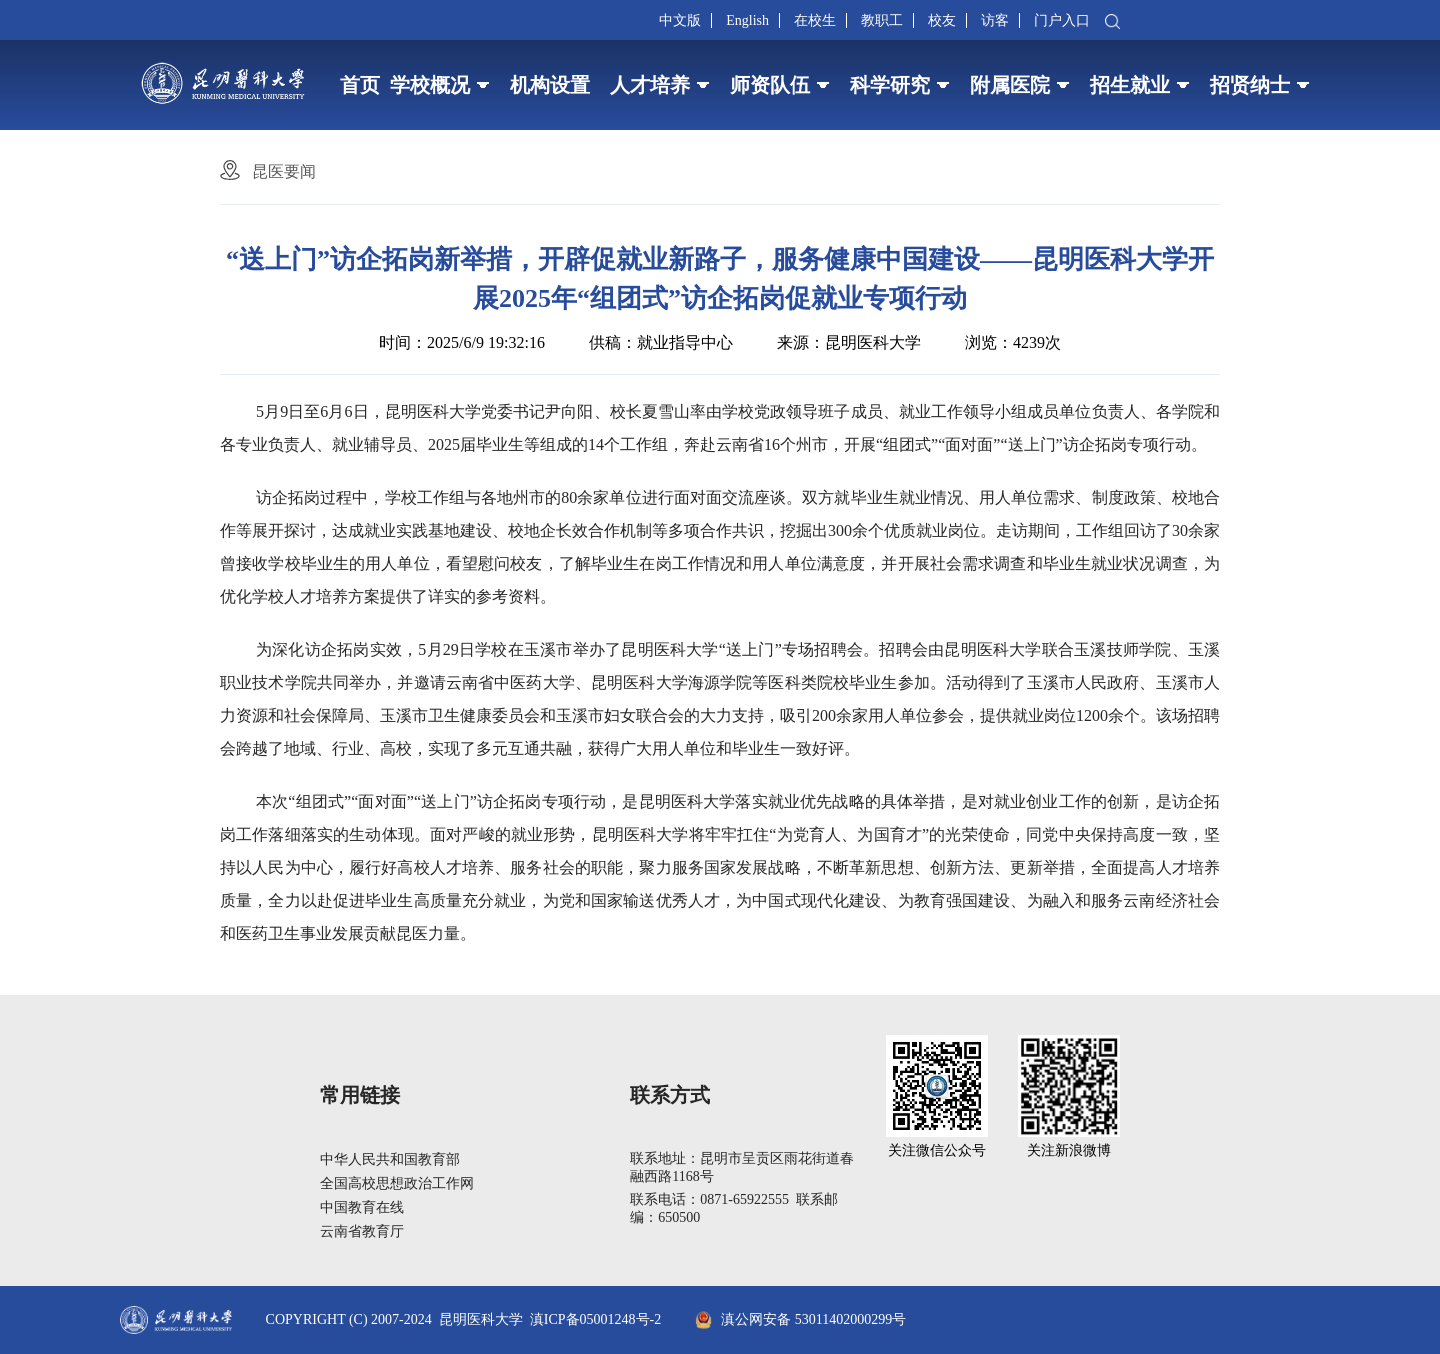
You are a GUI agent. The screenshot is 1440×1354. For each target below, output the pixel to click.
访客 (995, 20)
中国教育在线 (362, 1207)
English (747, 20)
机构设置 (550, 85)
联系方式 (670, 1095)
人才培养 (650, 85)
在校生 (815, 20)
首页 (360, 85)
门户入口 (1062, 20)
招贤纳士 (1250, 85)
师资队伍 (770, 85)
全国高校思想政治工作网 (397, 1183)
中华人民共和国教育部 (390, 1159)
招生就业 (1130, 85)
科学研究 (890, 85)
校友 (942, 20)
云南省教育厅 (362, 1231)
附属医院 (1010, 85)
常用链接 (360, 1095)
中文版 (680, 20)
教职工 (882, 20)
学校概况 (430, 85)
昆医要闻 (284, 171)
